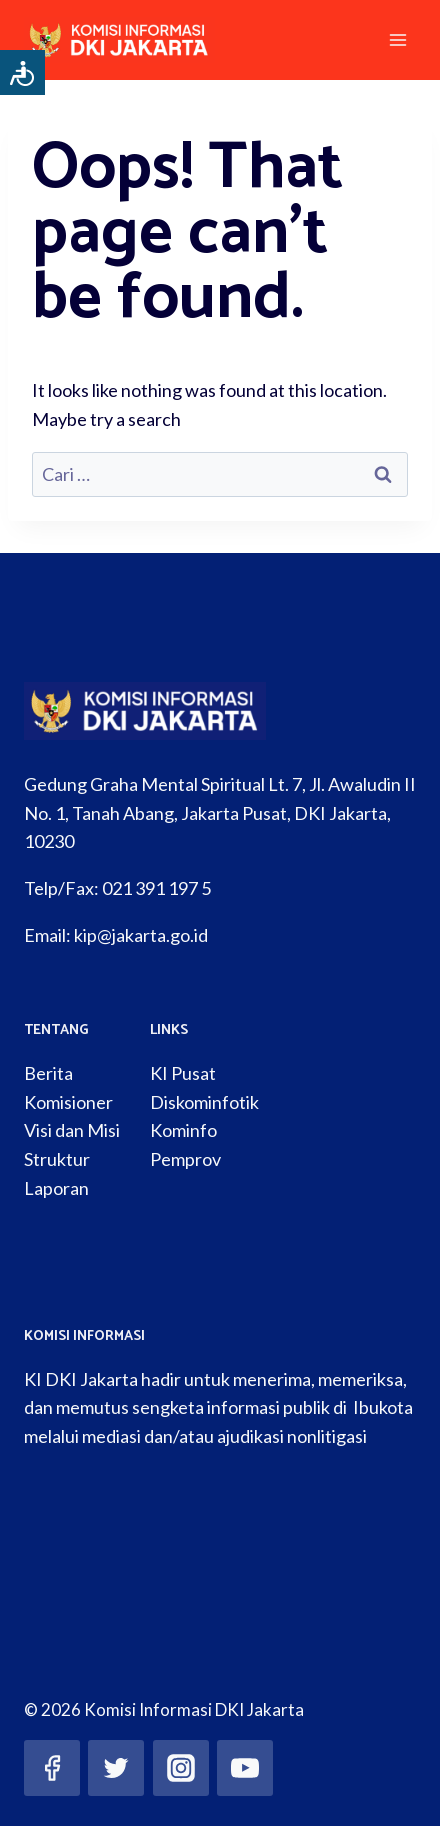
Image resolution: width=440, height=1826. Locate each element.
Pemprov (185, 1159)
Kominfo (183, 1130)
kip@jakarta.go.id (141, 935)
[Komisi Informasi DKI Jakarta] (128, 40)
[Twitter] (116, 1768)
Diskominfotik (204, 1102)
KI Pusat (183, 1073)
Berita (48, 1073)
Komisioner (68, 1102)
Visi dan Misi (72, 1130)
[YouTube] (245, 1768)
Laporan (56, 1188)
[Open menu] (397, 39)
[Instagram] (181, 1768)
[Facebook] (52, 1768)
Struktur (57, 1159)
